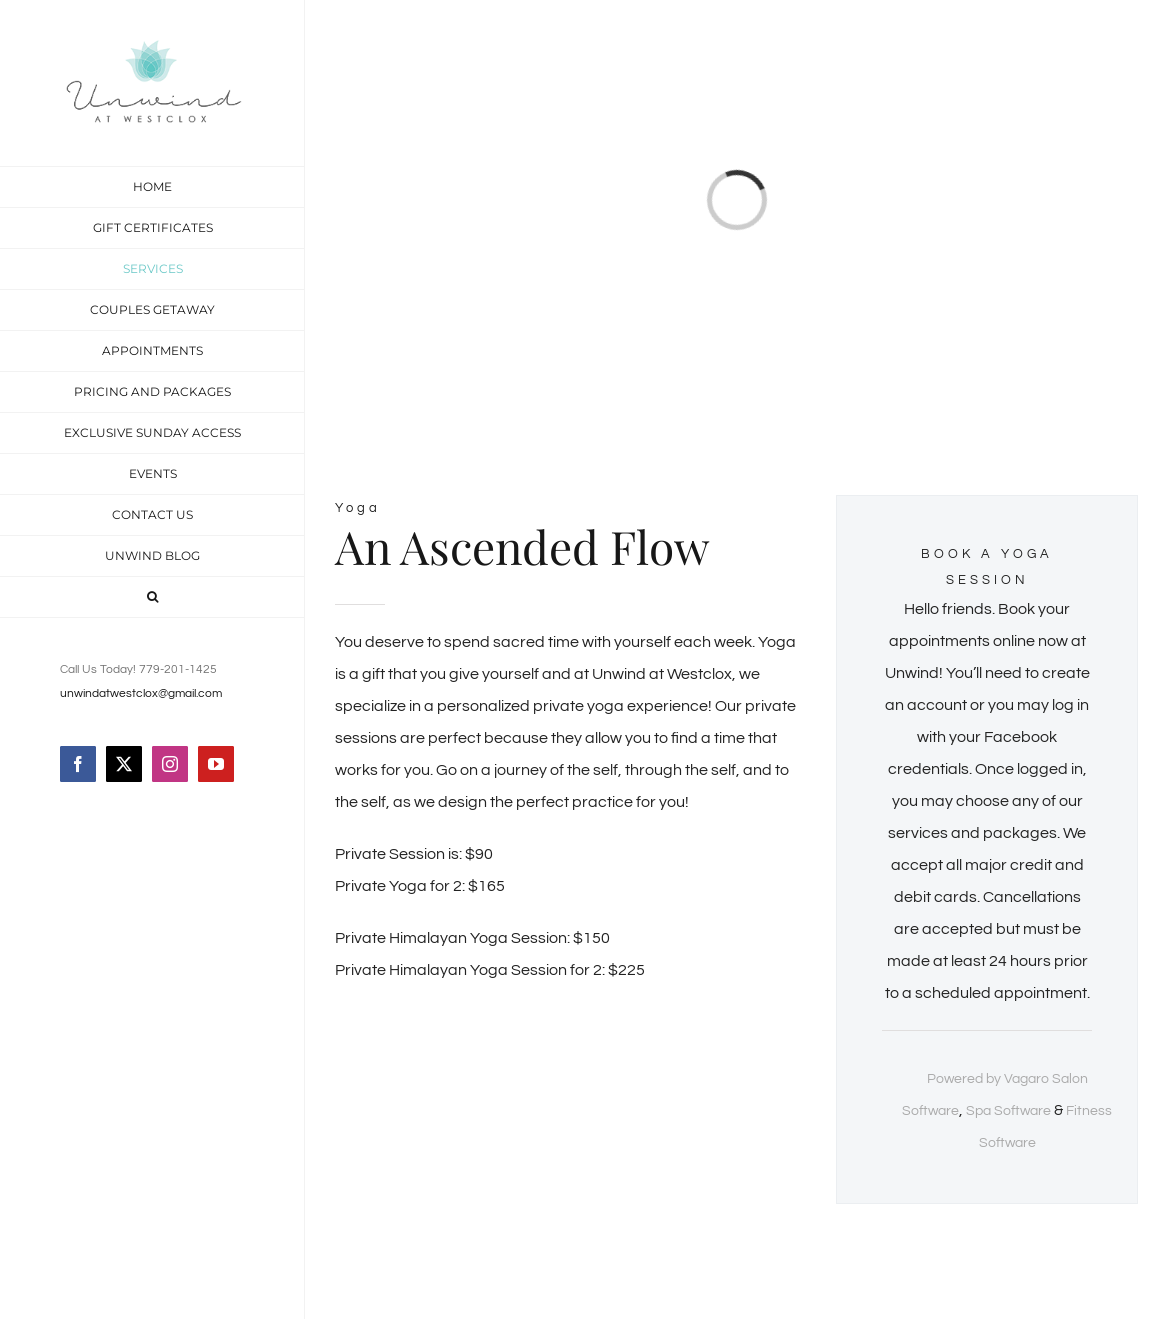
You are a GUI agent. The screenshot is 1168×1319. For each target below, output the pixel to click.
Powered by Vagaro (988, 1079)
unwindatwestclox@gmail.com (141, 693)
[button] (152, 597)
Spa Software (1008, 1111)
